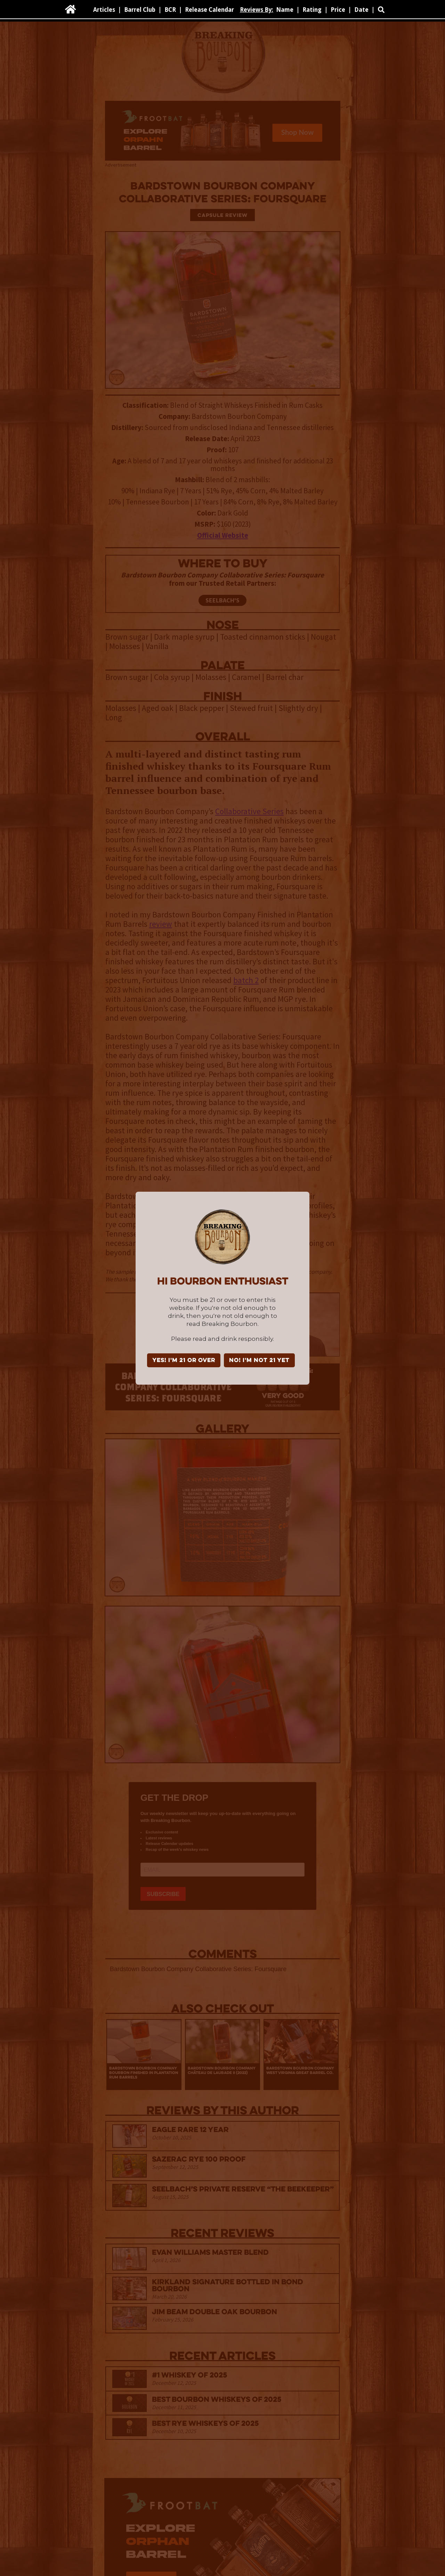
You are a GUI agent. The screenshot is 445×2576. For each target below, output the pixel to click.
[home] (70, 9)
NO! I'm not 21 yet (259, 1361)
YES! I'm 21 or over (183, 1361)
